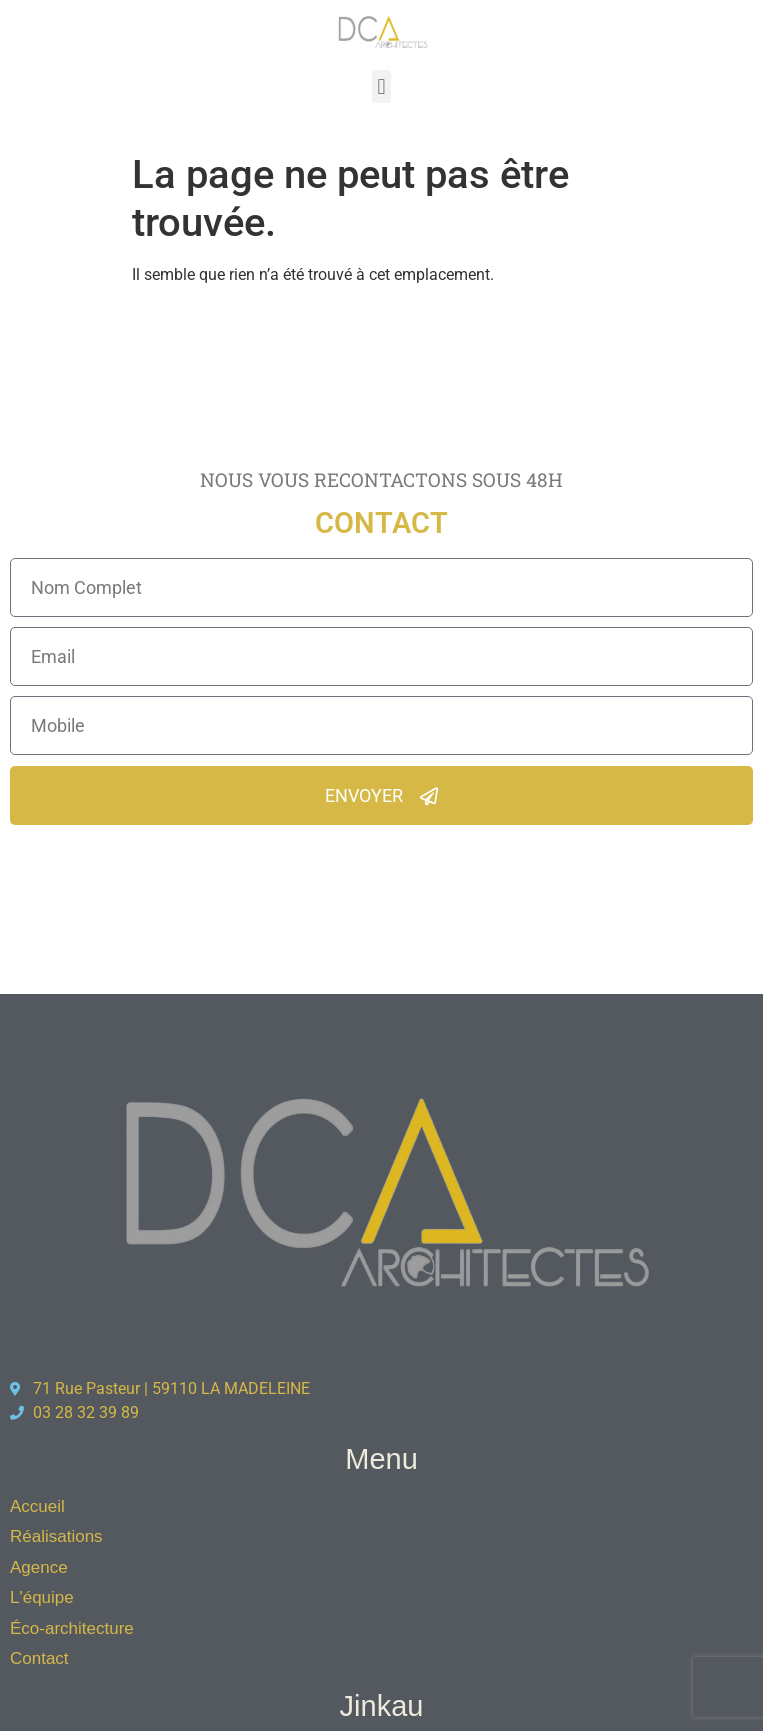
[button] (381, 86)
